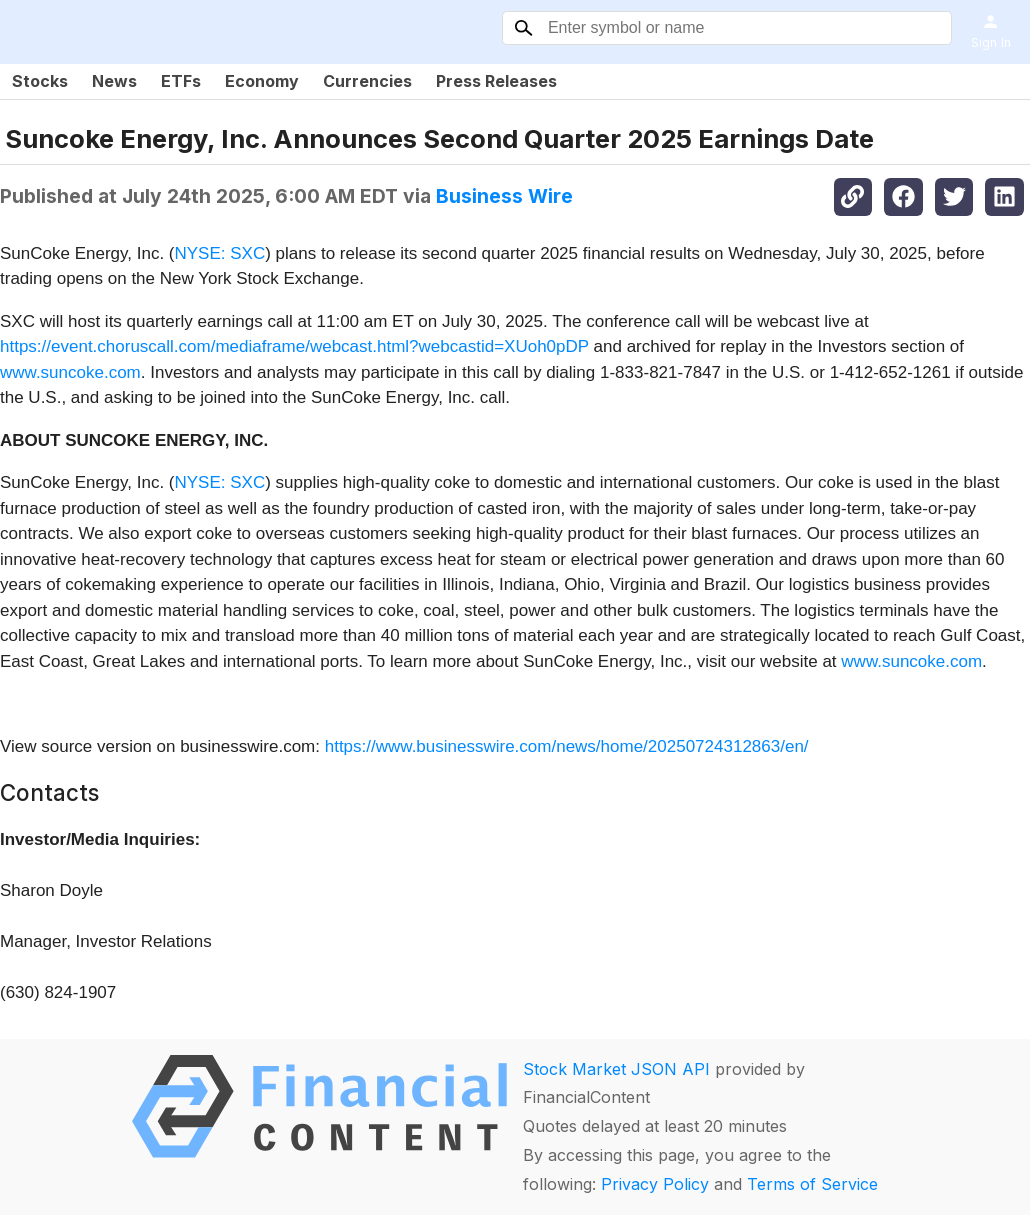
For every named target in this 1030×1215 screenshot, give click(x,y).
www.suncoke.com (70, 372)
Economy (262, 81)
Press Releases (496, 81)
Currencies (367, 81)
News (114, 81)
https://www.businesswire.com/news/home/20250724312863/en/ (567, 746)
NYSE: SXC (220, 253)
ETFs (181, 81)
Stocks (40, 81)
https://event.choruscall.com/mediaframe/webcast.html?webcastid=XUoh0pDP (294, 346)
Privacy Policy (655, 1184)
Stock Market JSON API (616, 1069)
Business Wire (504, 196)
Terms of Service (812, 1184)
